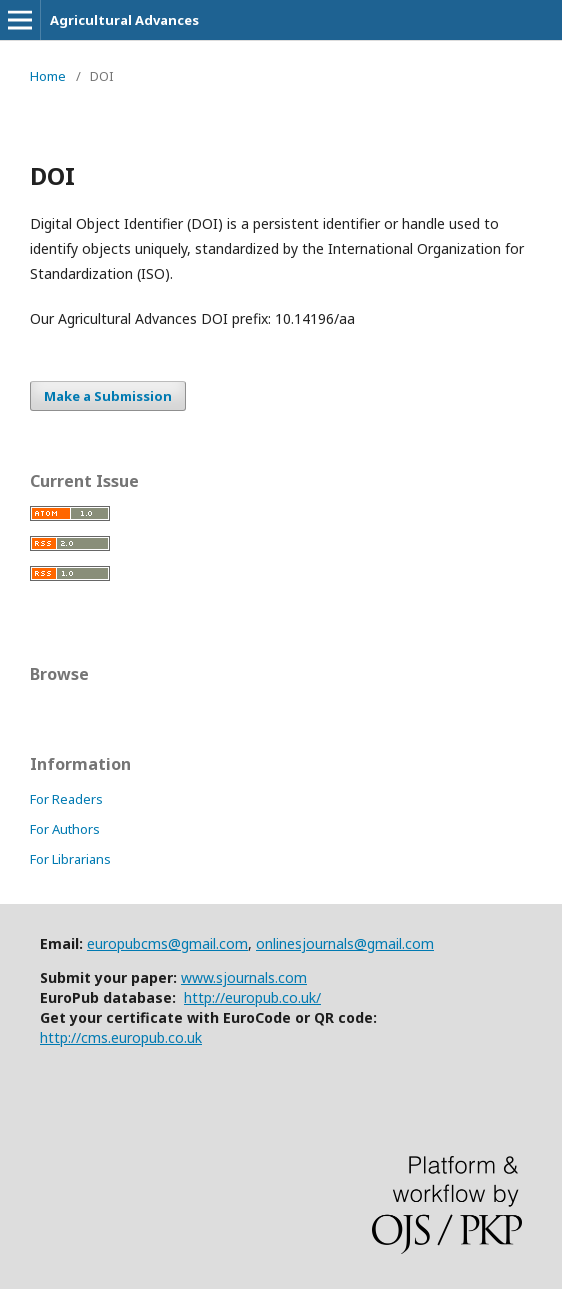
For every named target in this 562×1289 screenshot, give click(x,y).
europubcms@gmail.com (167, 943)
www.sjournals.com (244, 977)
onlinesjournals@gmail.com (345, 943)
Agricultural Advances (124, 20)
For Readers (66, 799)
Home (48, 76)
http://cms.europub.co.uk (121, 1037)
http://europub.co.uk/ (252, 997)
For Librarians (70, 859)
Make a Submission (108, 396)
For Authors (65, 829)
